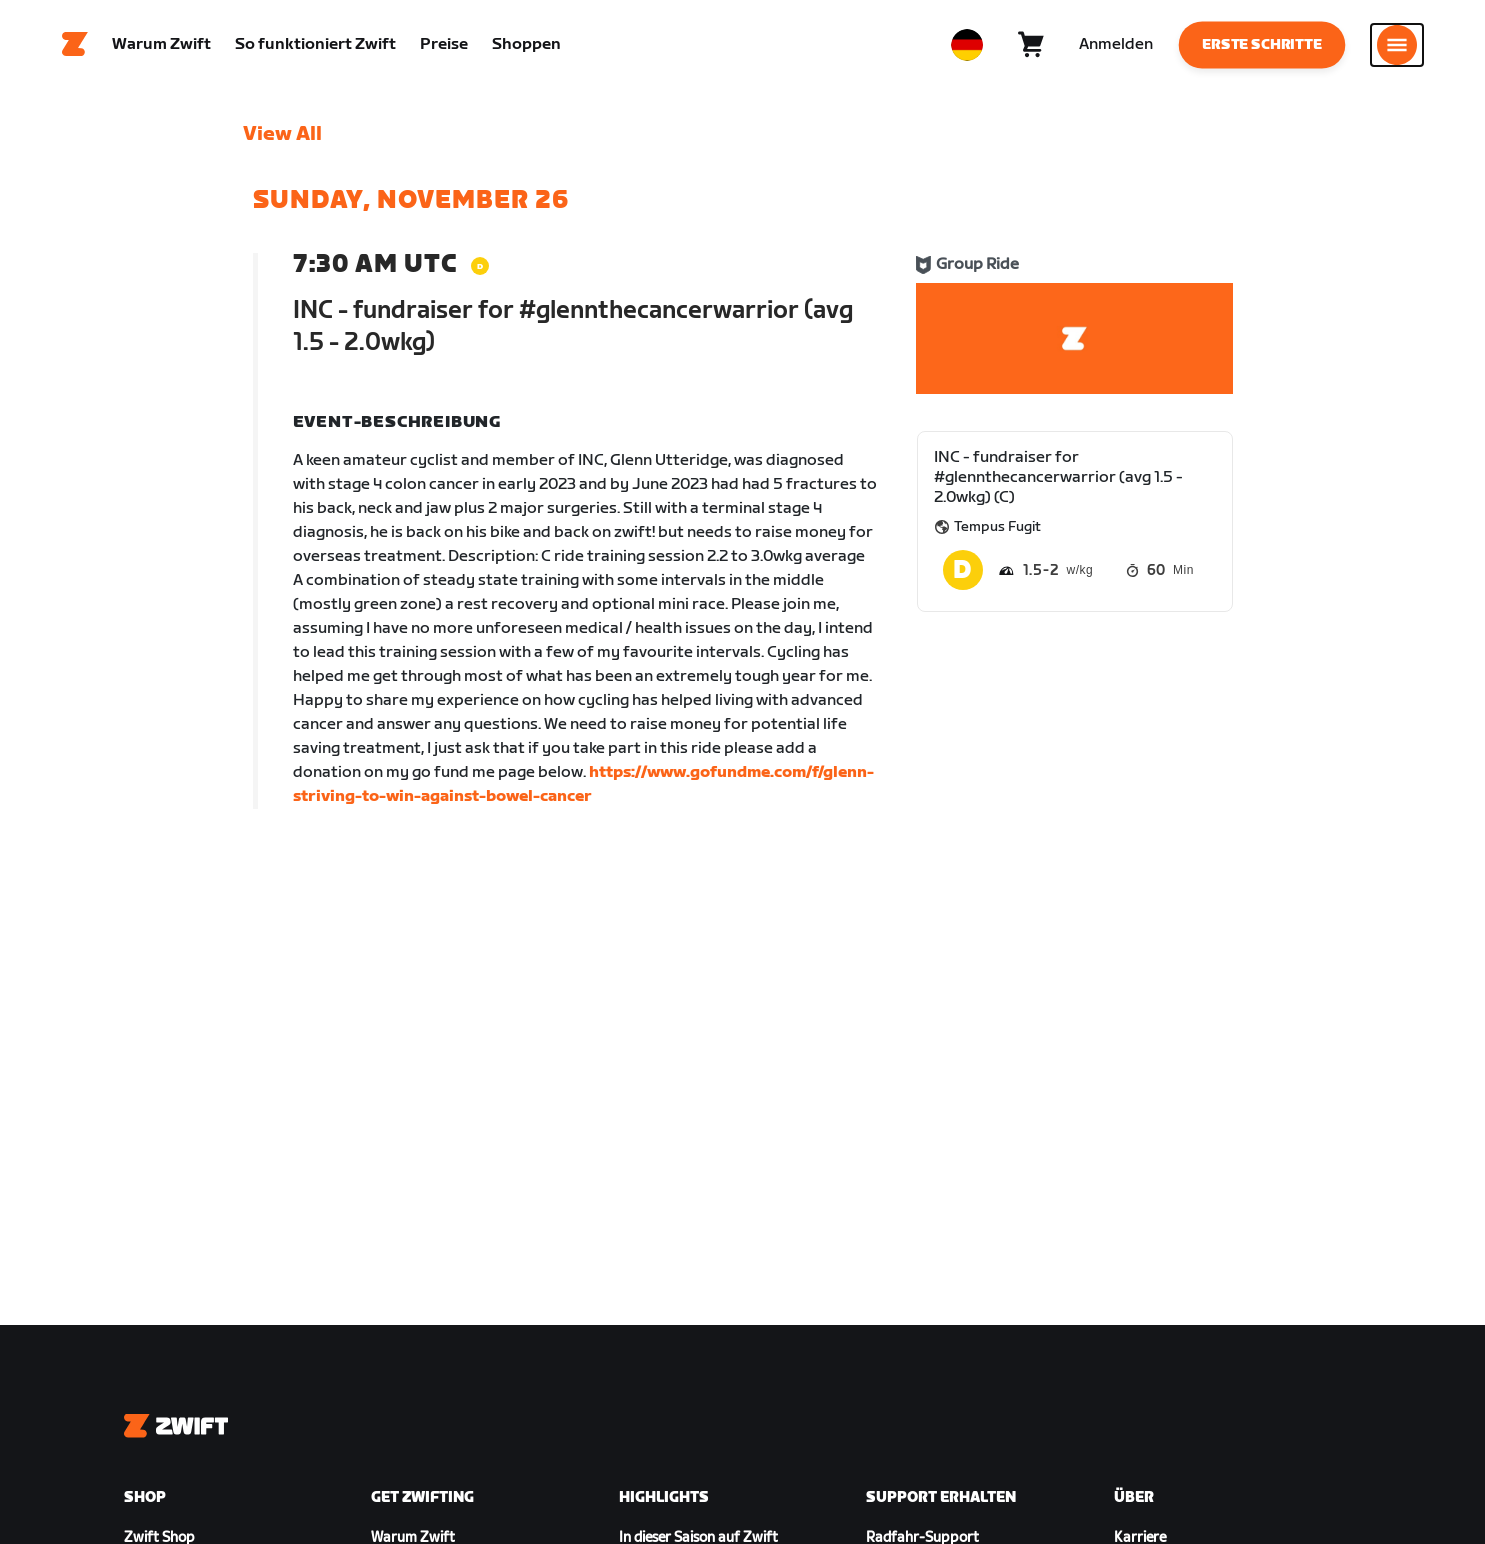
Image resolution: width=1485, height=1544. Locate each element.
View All (282, 135)
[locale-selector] (967, 45)
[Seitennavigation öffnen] (1397, 45)
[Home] (75, 45)
